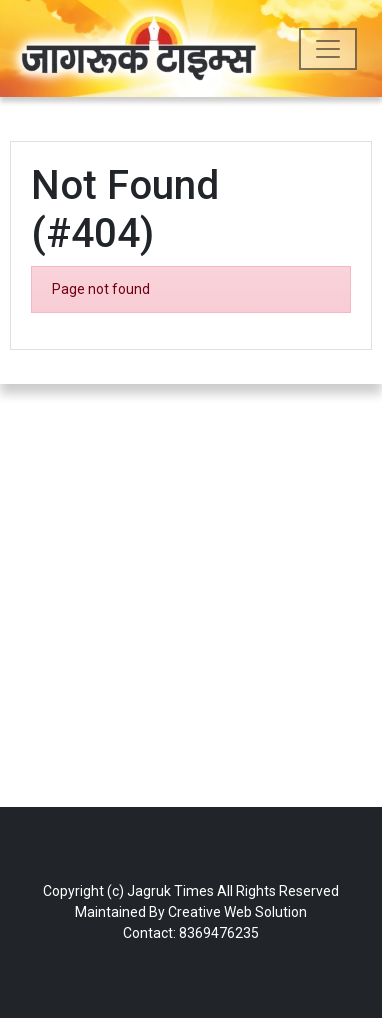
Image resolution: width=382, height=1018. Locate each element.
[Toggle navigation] (328, 49)
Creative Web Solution (237, 912)
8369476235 (219, 933)
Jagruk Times (170, 891)
